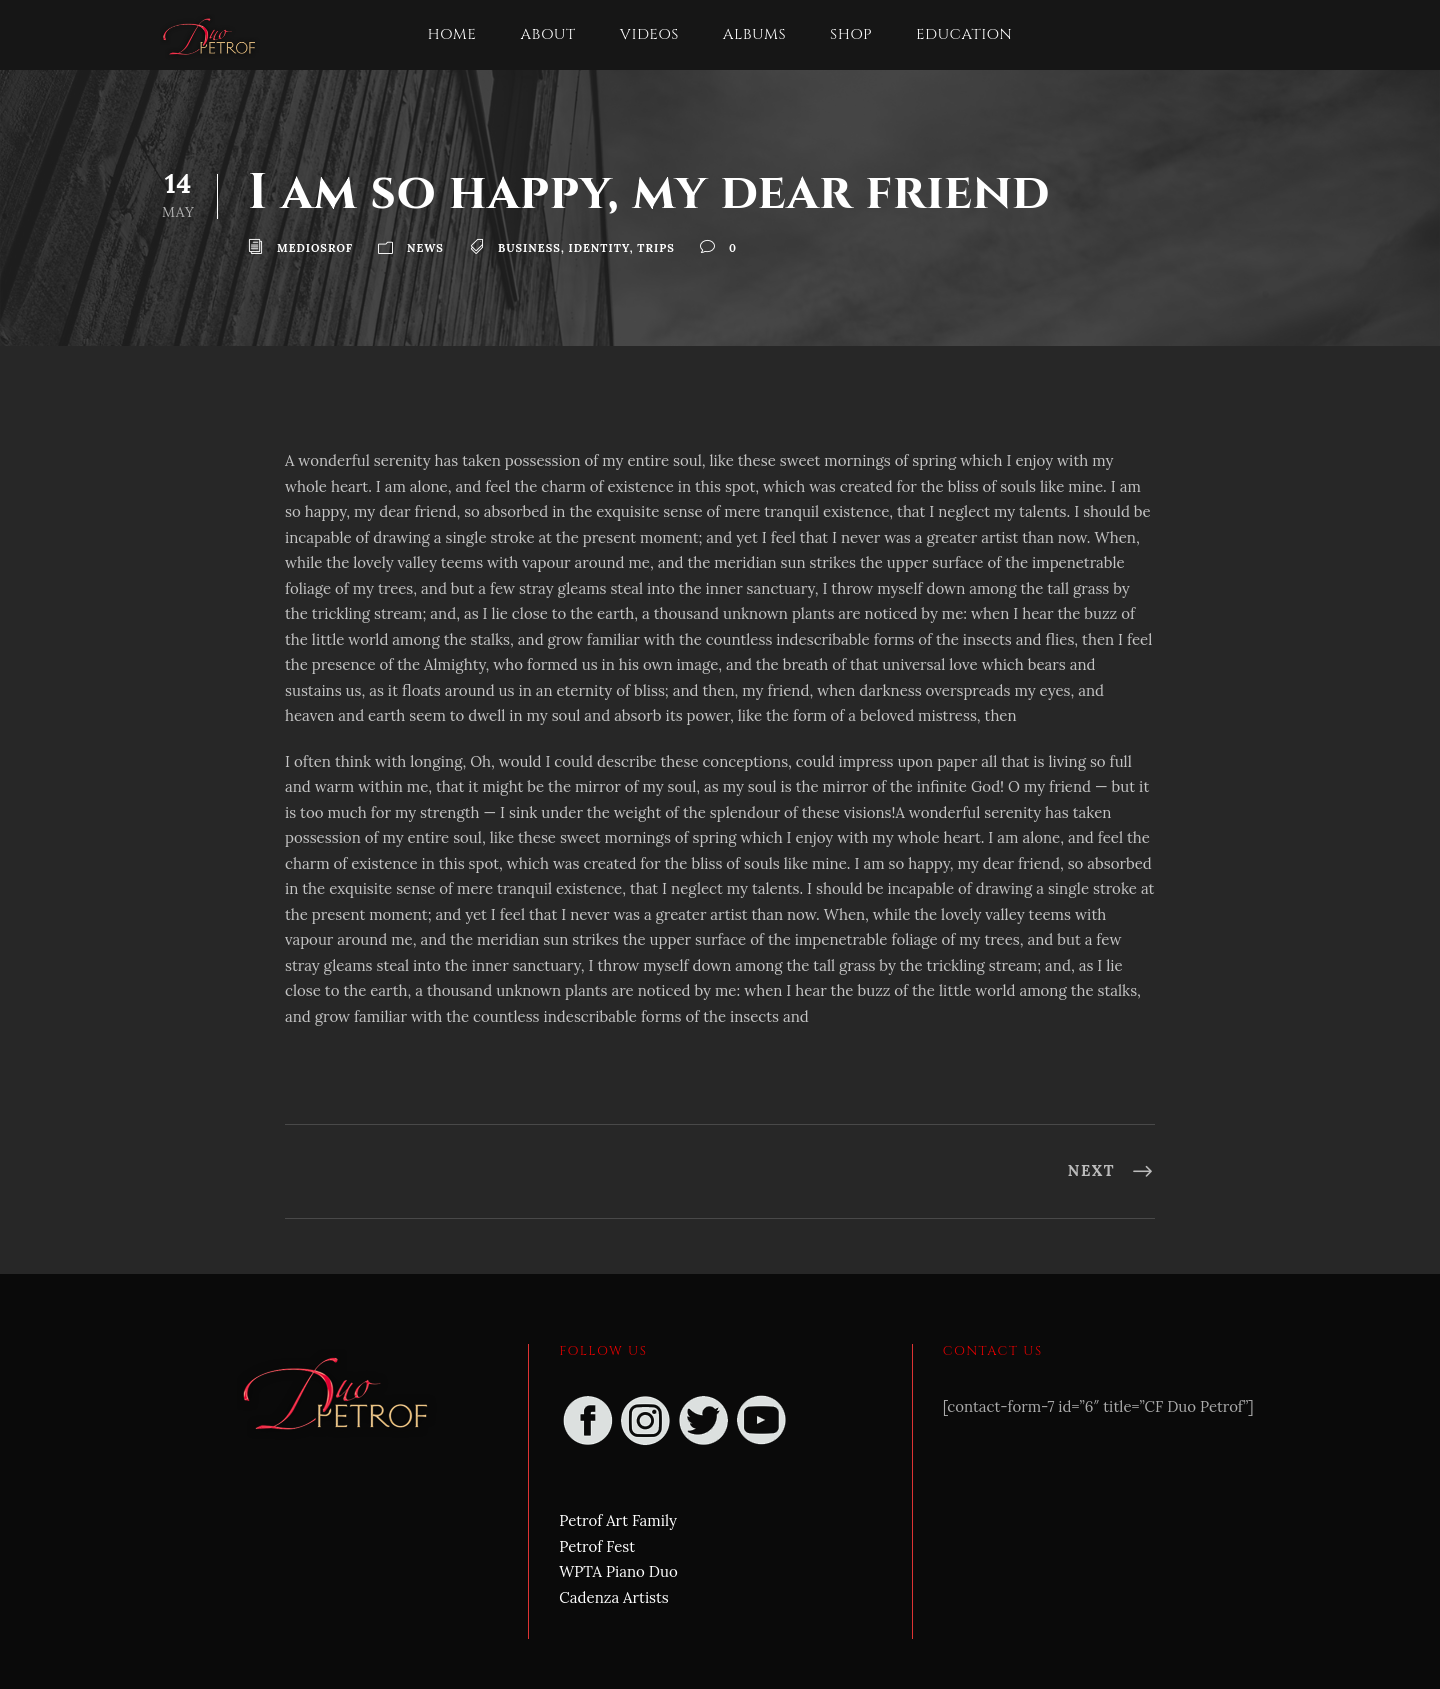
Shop (851, 34)
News (425, 248)
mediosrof (315, 248)
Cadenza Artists (614, 1597)
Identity (599, 248)
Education (964, 34)
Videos (649, 34)
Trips (656, 248)
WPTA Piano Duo (618, 1571)
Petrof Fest (597, 1546)
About (547, 34)
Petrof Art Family (618, 1520)
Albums (754, 34)
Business (529, 248)
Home (452, 34)
